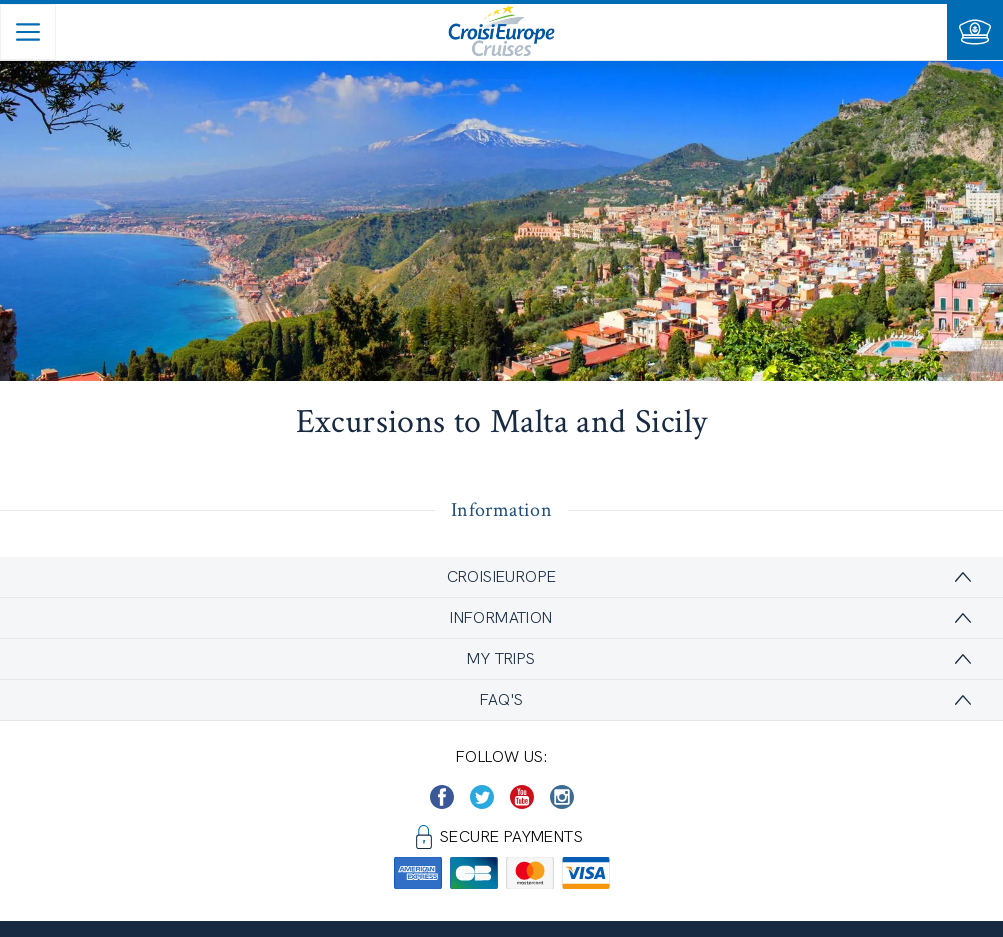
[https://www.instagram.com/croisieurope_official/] (562, 797)
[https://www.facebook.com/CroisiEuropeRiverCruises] (442, 797)
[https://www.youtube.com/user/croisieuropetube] (522, 797)
